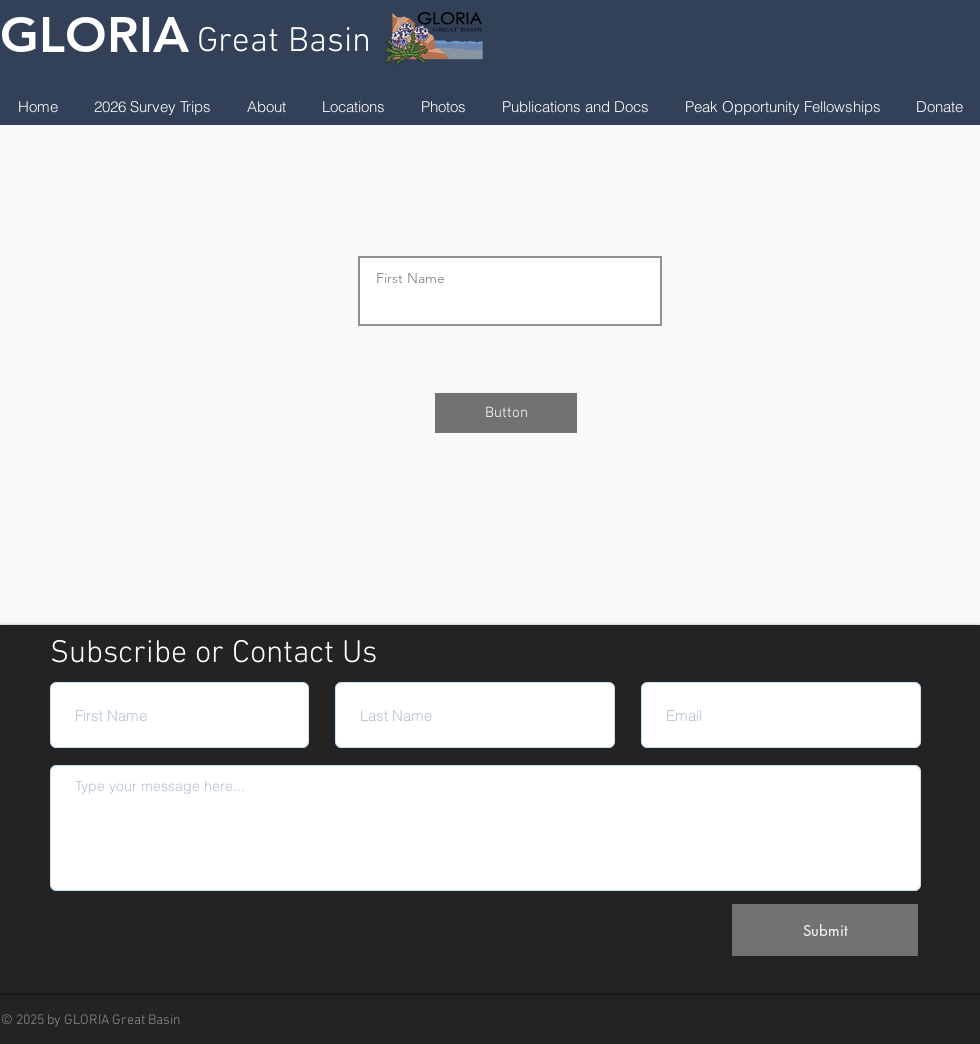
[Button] (506, 413)
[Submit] (825, 930)
